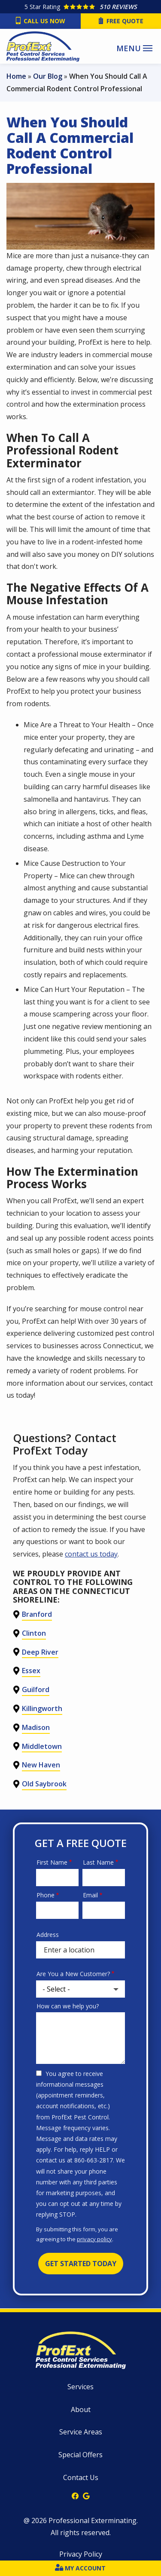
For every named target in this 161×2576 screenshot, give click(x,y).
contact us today (91, 1554)
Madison (36, 1727)
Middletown (42, 1746)
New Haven (41, 1765)
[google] (86, 2495)
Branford (37, 1614)
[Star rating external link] (80, 6)
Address (47, 1934)
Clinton (34, 1633)
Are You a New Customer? (73, 1974)
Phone (45, 1895)
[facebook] (75, 2495)
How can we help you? (67, 2006)
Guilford (35, 1689)
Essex (31, 1670)
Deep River (40, 1652)
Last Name (98, 1862)
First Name (51, 1862)
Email (90, 1895)
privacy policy (94, 2239)
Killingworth (42, 1708)
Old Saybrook (44, 1783)
